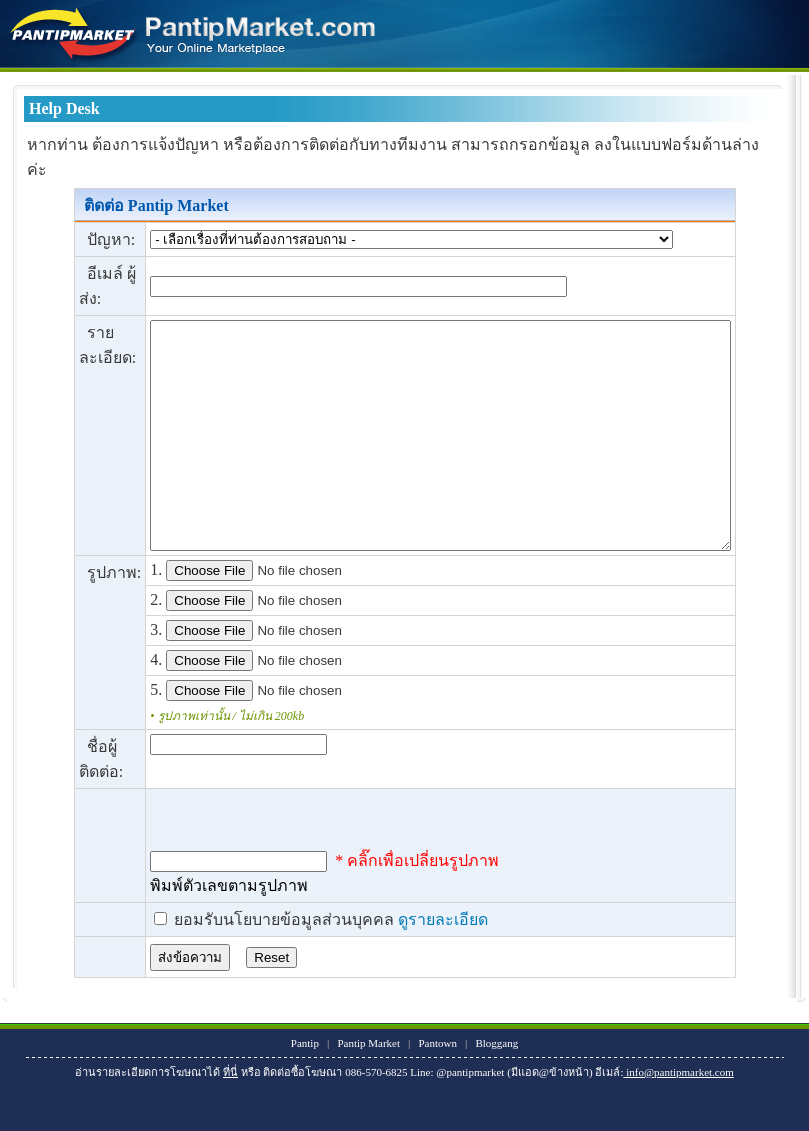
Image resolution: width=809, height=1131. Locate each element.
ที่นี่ (230, 1117)
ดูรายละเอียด (406, 964)
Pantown (438, 1088)
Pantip (305, 1088)
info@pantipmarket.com (679, 1117)
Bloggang (497, 1088)
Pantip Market (369, 1088)
